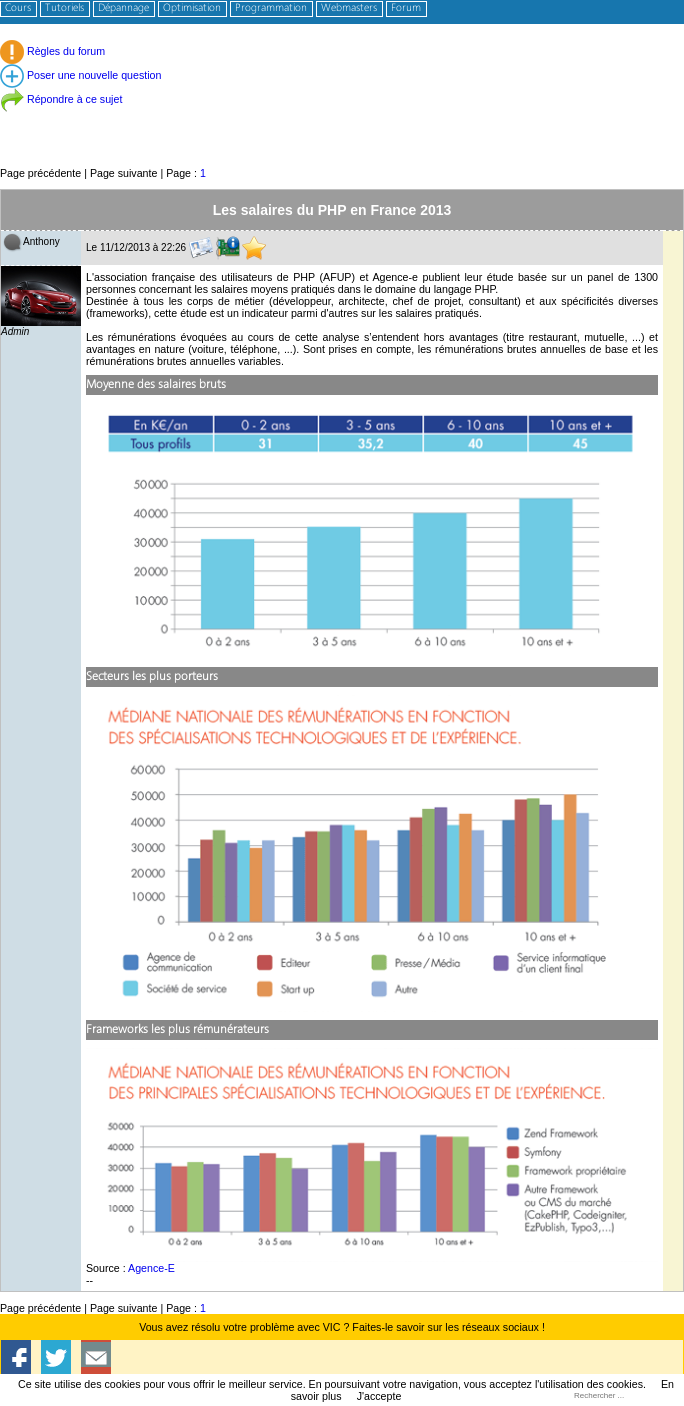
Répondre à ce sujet (61, 99)
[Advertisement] (342, 119)
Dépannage (123, 8)
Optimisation (192, 8)
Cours (18, 8)
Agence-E (151, 1268)
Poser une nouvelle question (80, 75)
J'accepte (379, 1396)
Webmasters (349, 8)
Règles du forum (52, 51)
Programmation (271, 8)
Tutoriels (64, 8)
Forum (406, 8)
